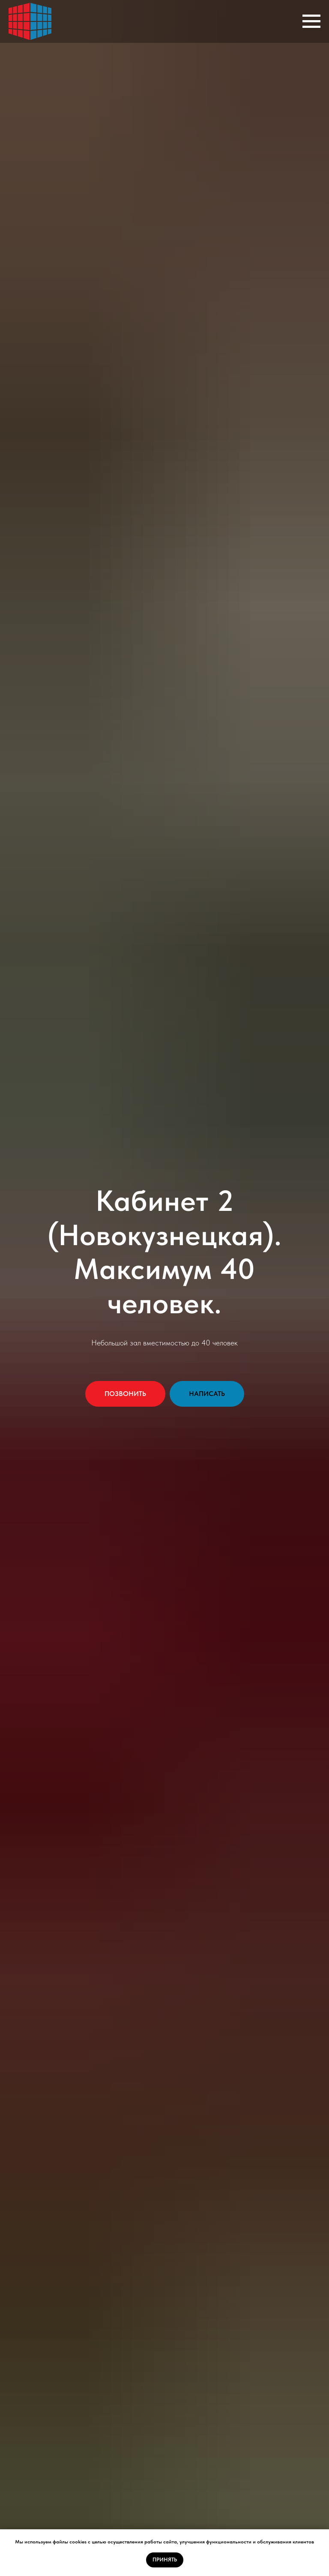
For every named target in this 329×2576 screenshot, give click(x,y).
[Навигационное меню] (311, 21)
